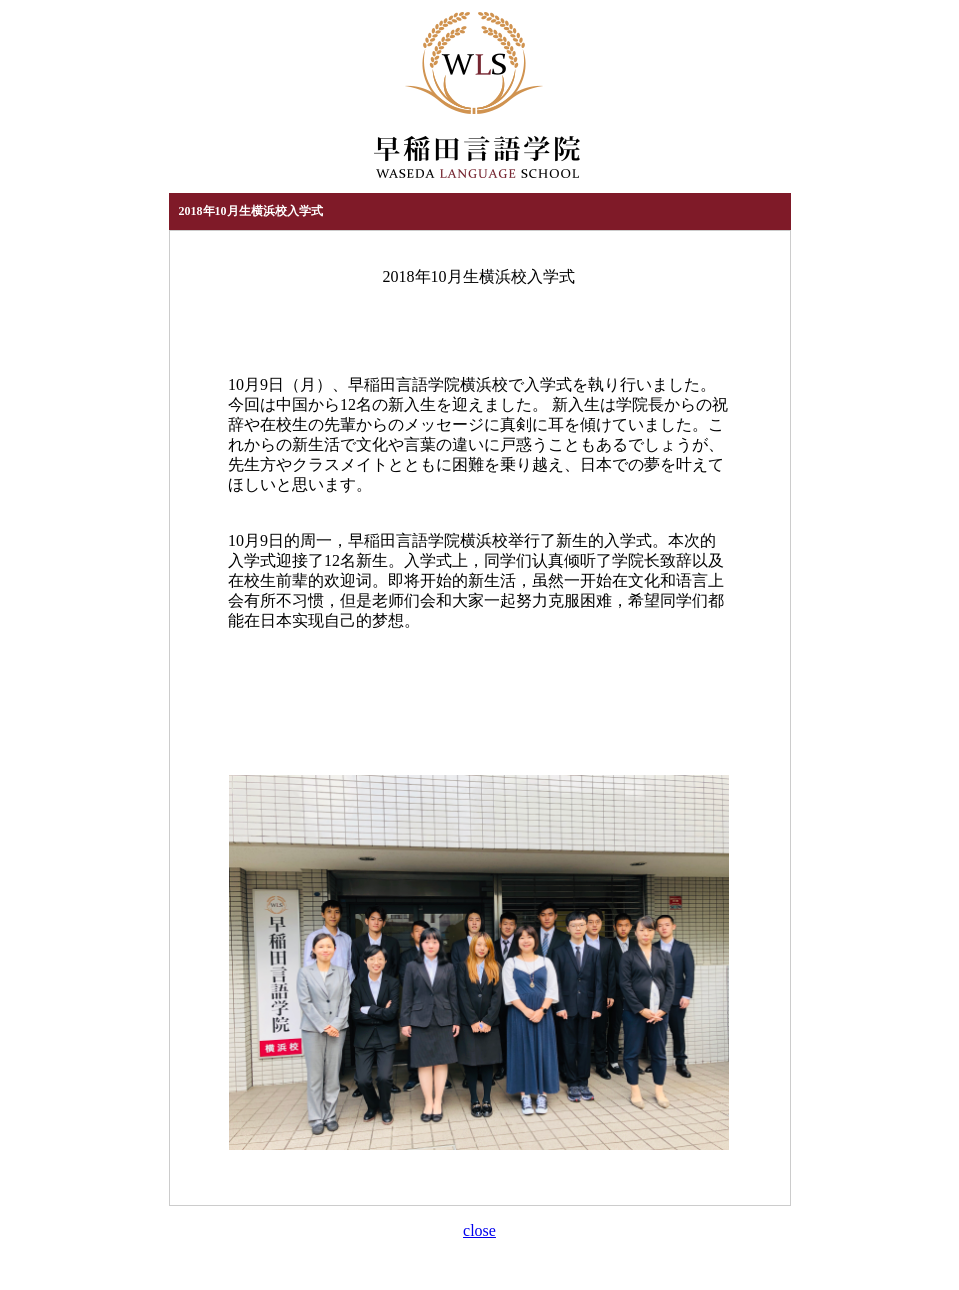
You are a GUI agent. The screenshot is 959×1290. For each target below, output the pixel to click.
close (479, 1230)
